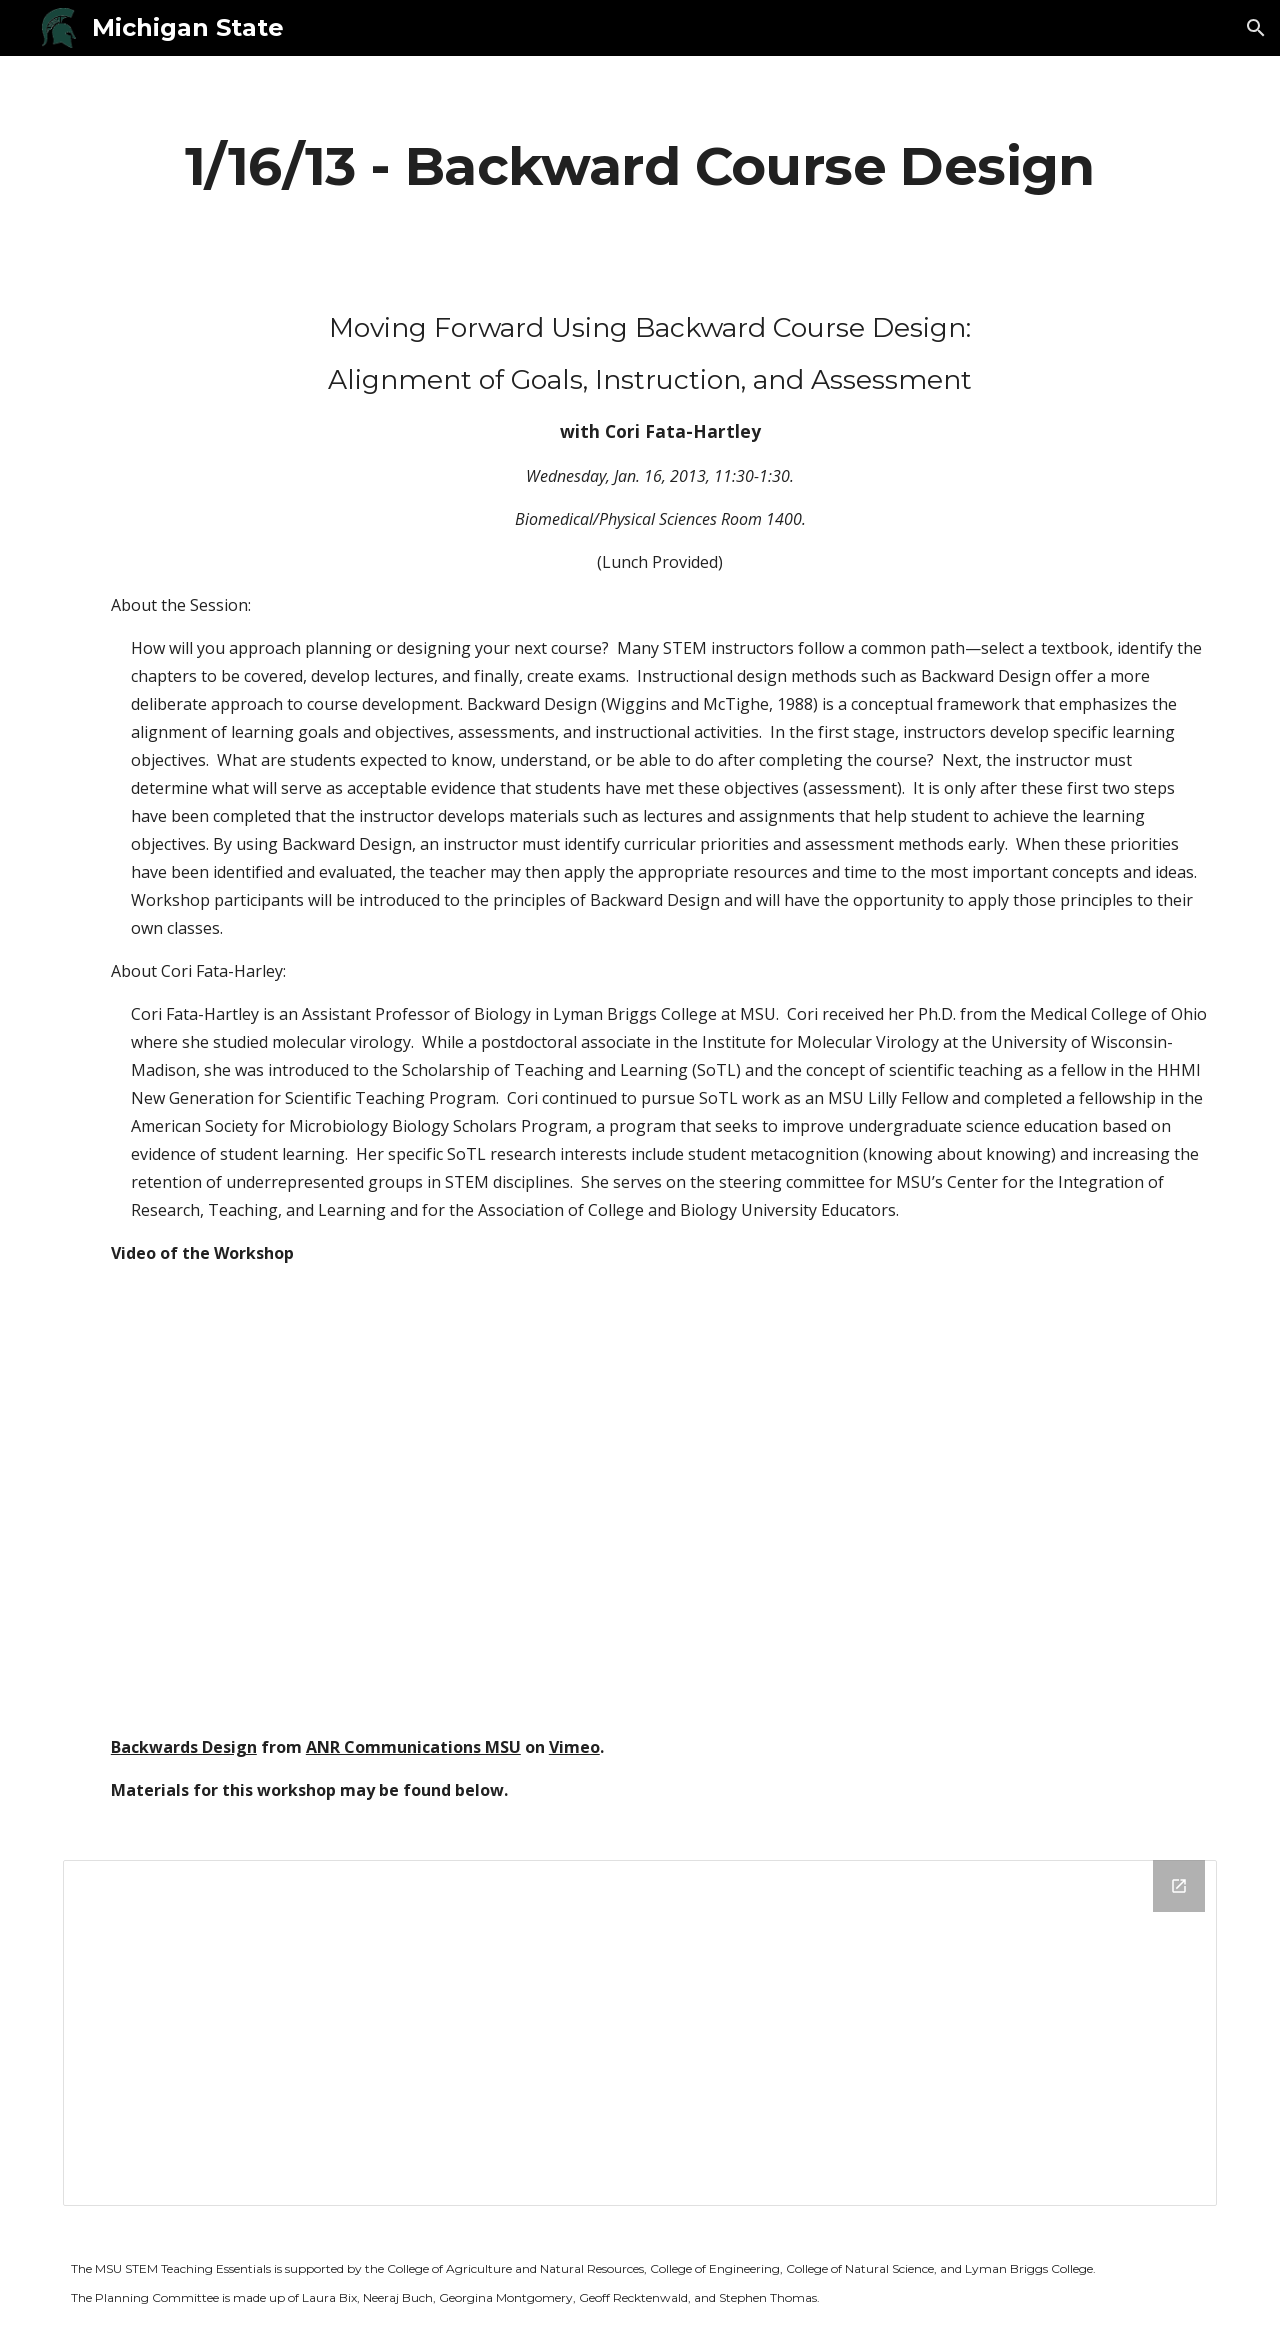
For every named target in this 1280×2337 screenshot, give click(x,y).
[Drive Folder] (640, 2032)
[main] (640, 165)
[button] (1256, 28)
